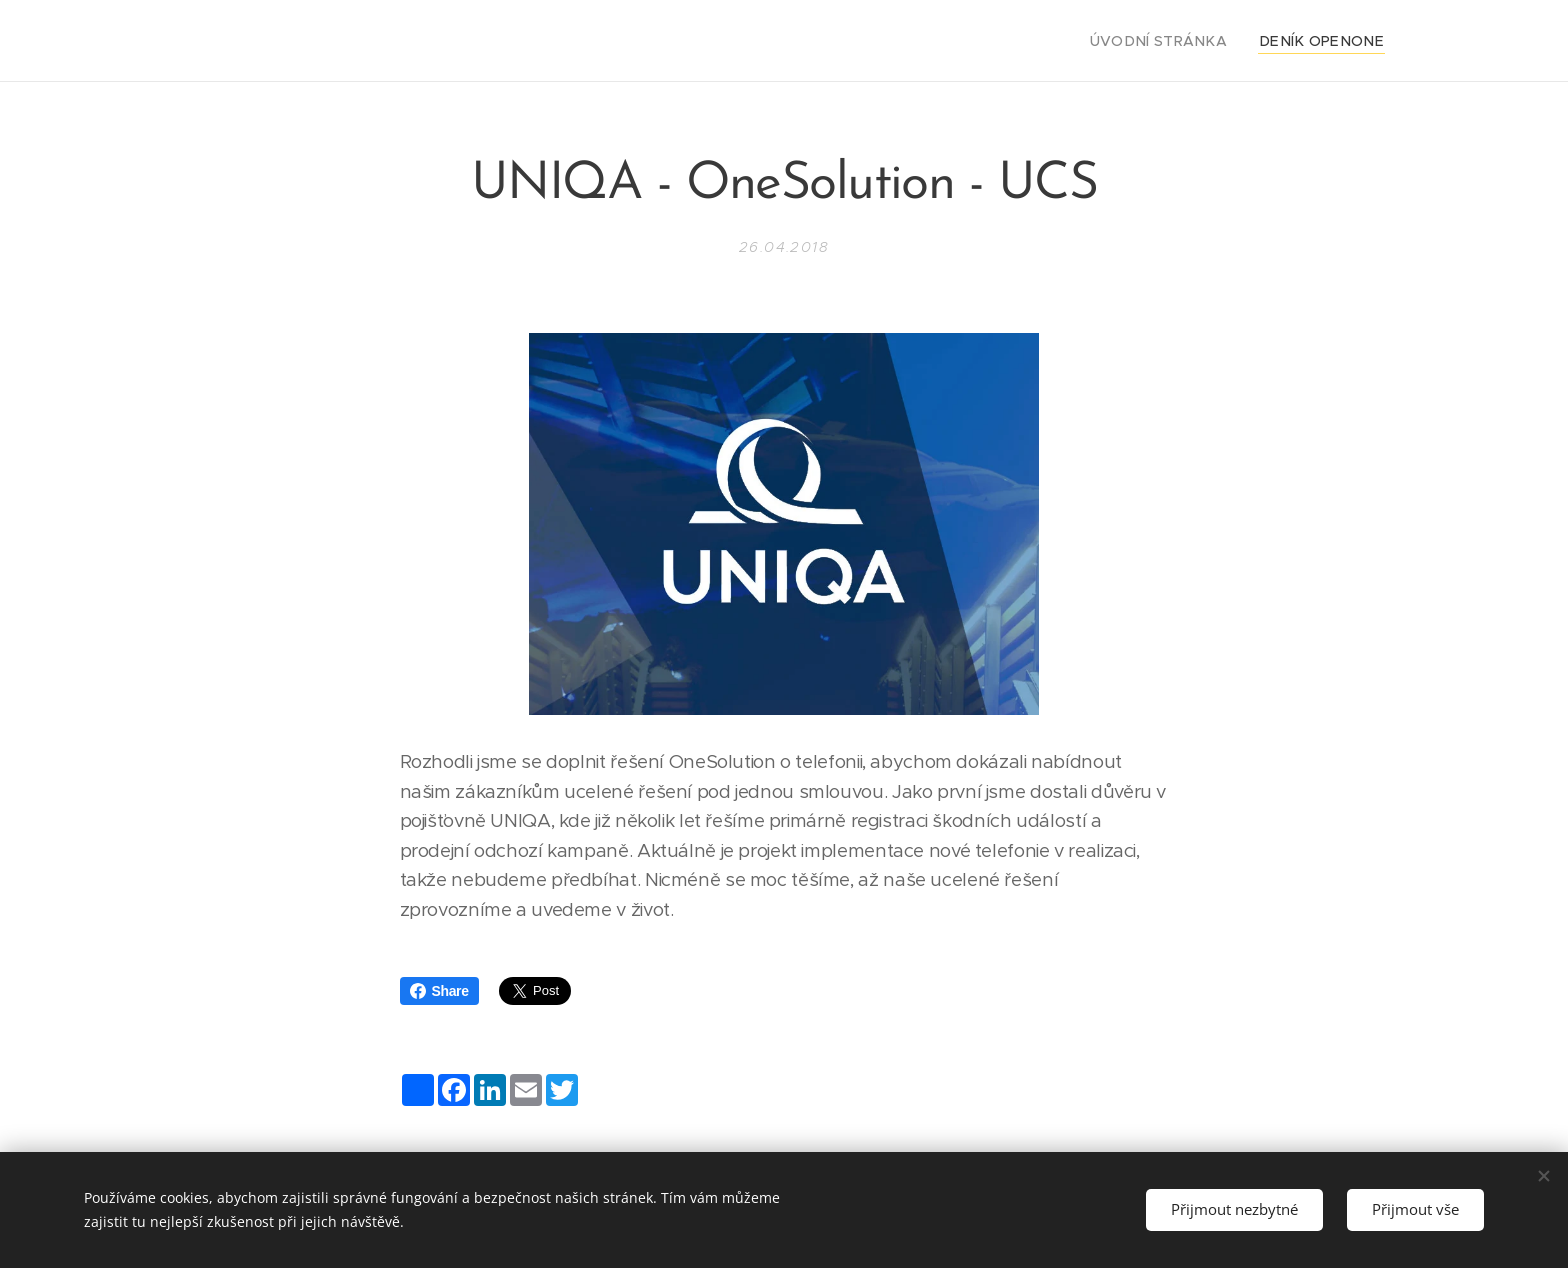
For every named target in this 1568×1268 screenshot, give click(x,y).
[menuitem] (1184, 41)
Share (439, 991)
